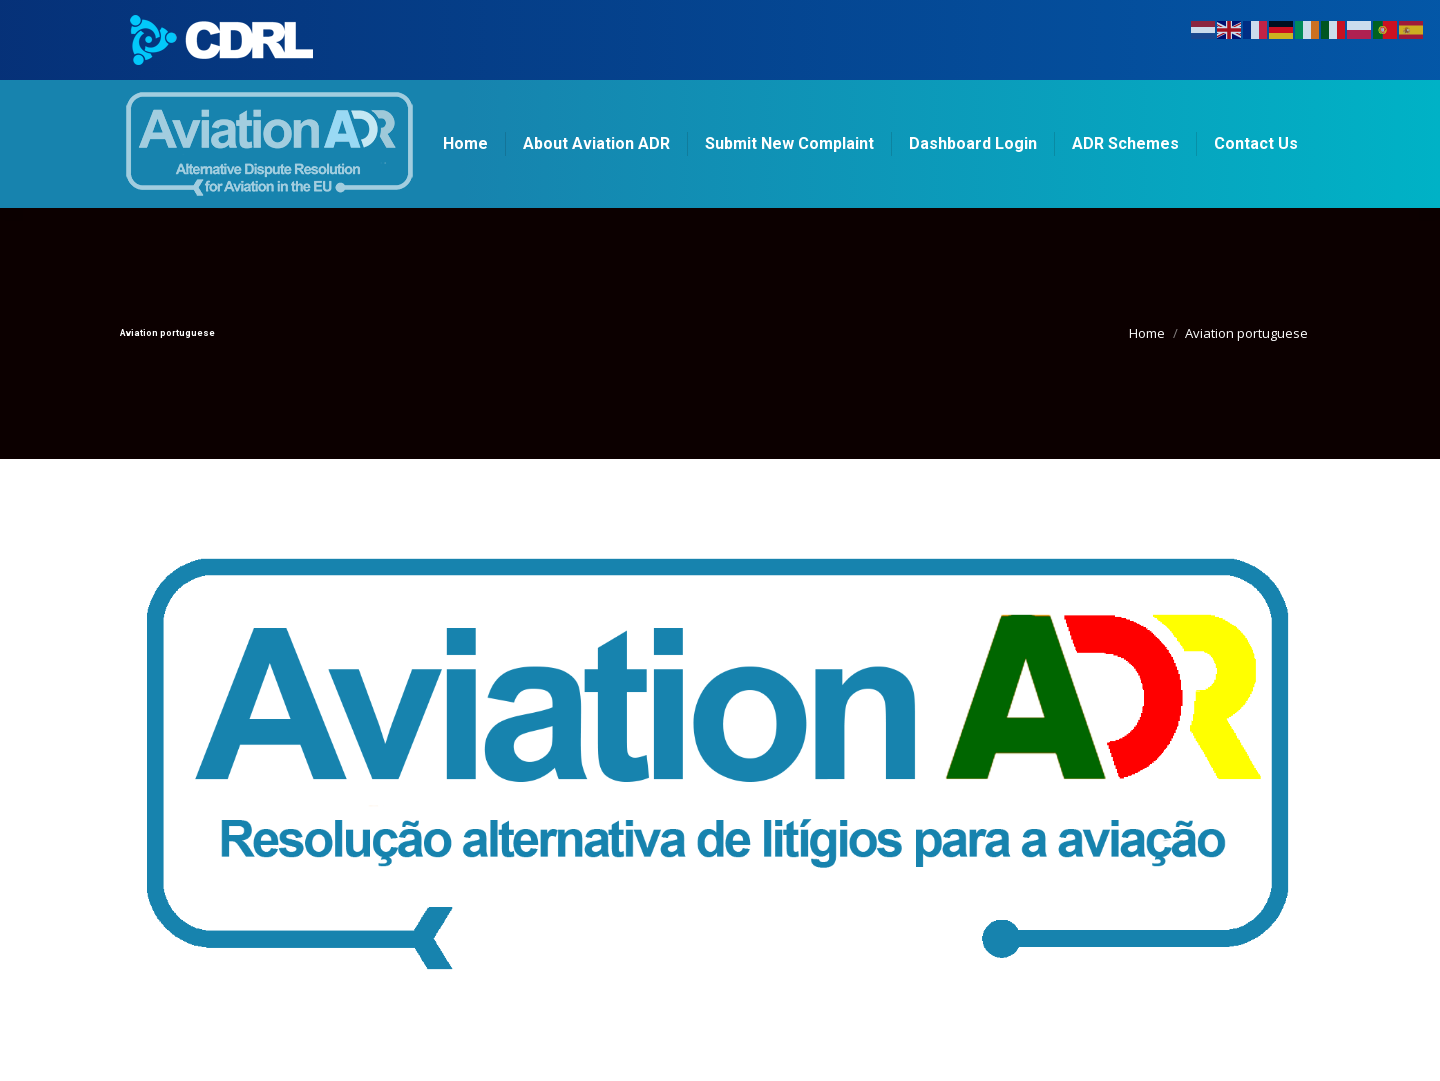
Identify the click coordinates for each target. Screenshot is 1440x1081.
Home (1147, 333)
